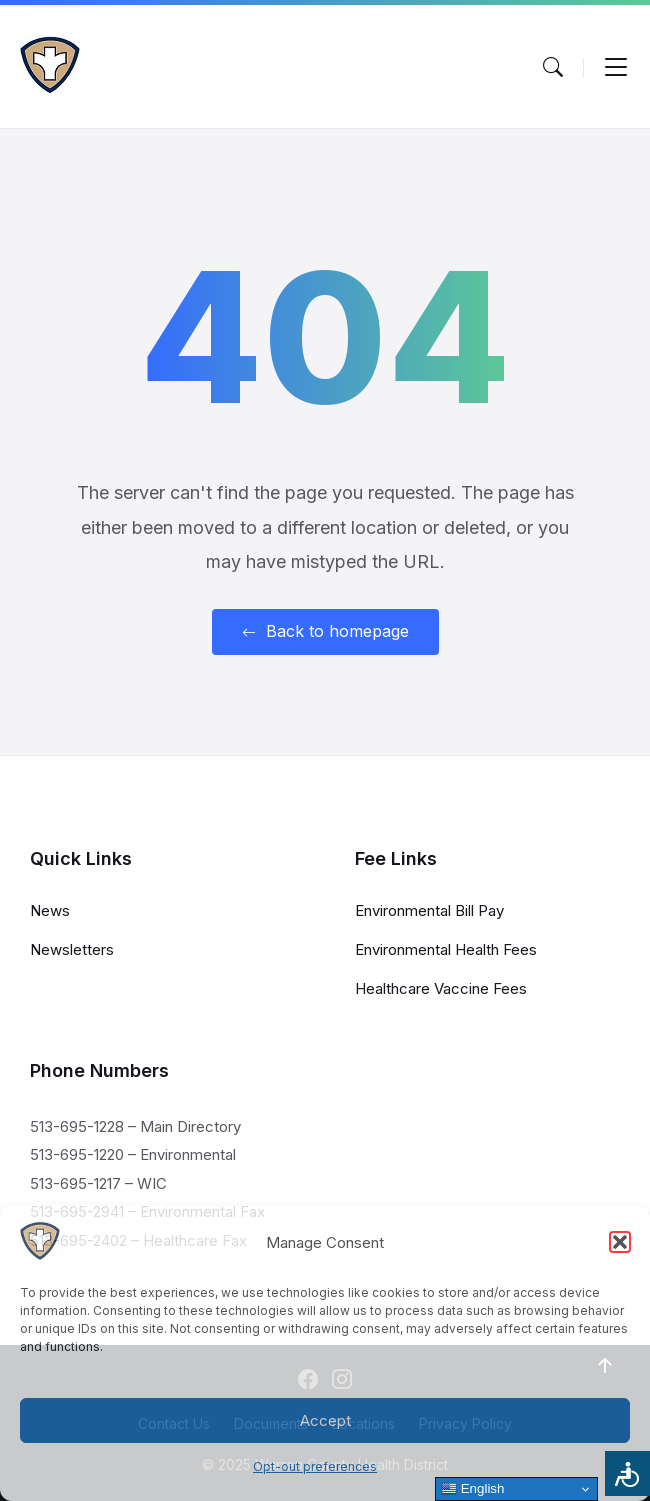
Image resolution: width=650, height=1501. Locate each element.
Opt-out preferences (315, 1466)
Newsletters (72, 949)
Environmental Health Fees (446, 949)
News (50, 910)
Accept (325, 1420)
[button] (620, 1242)
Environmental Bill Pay (429, 910)
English (472, 1489)
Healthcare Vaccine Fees (441, 988)
